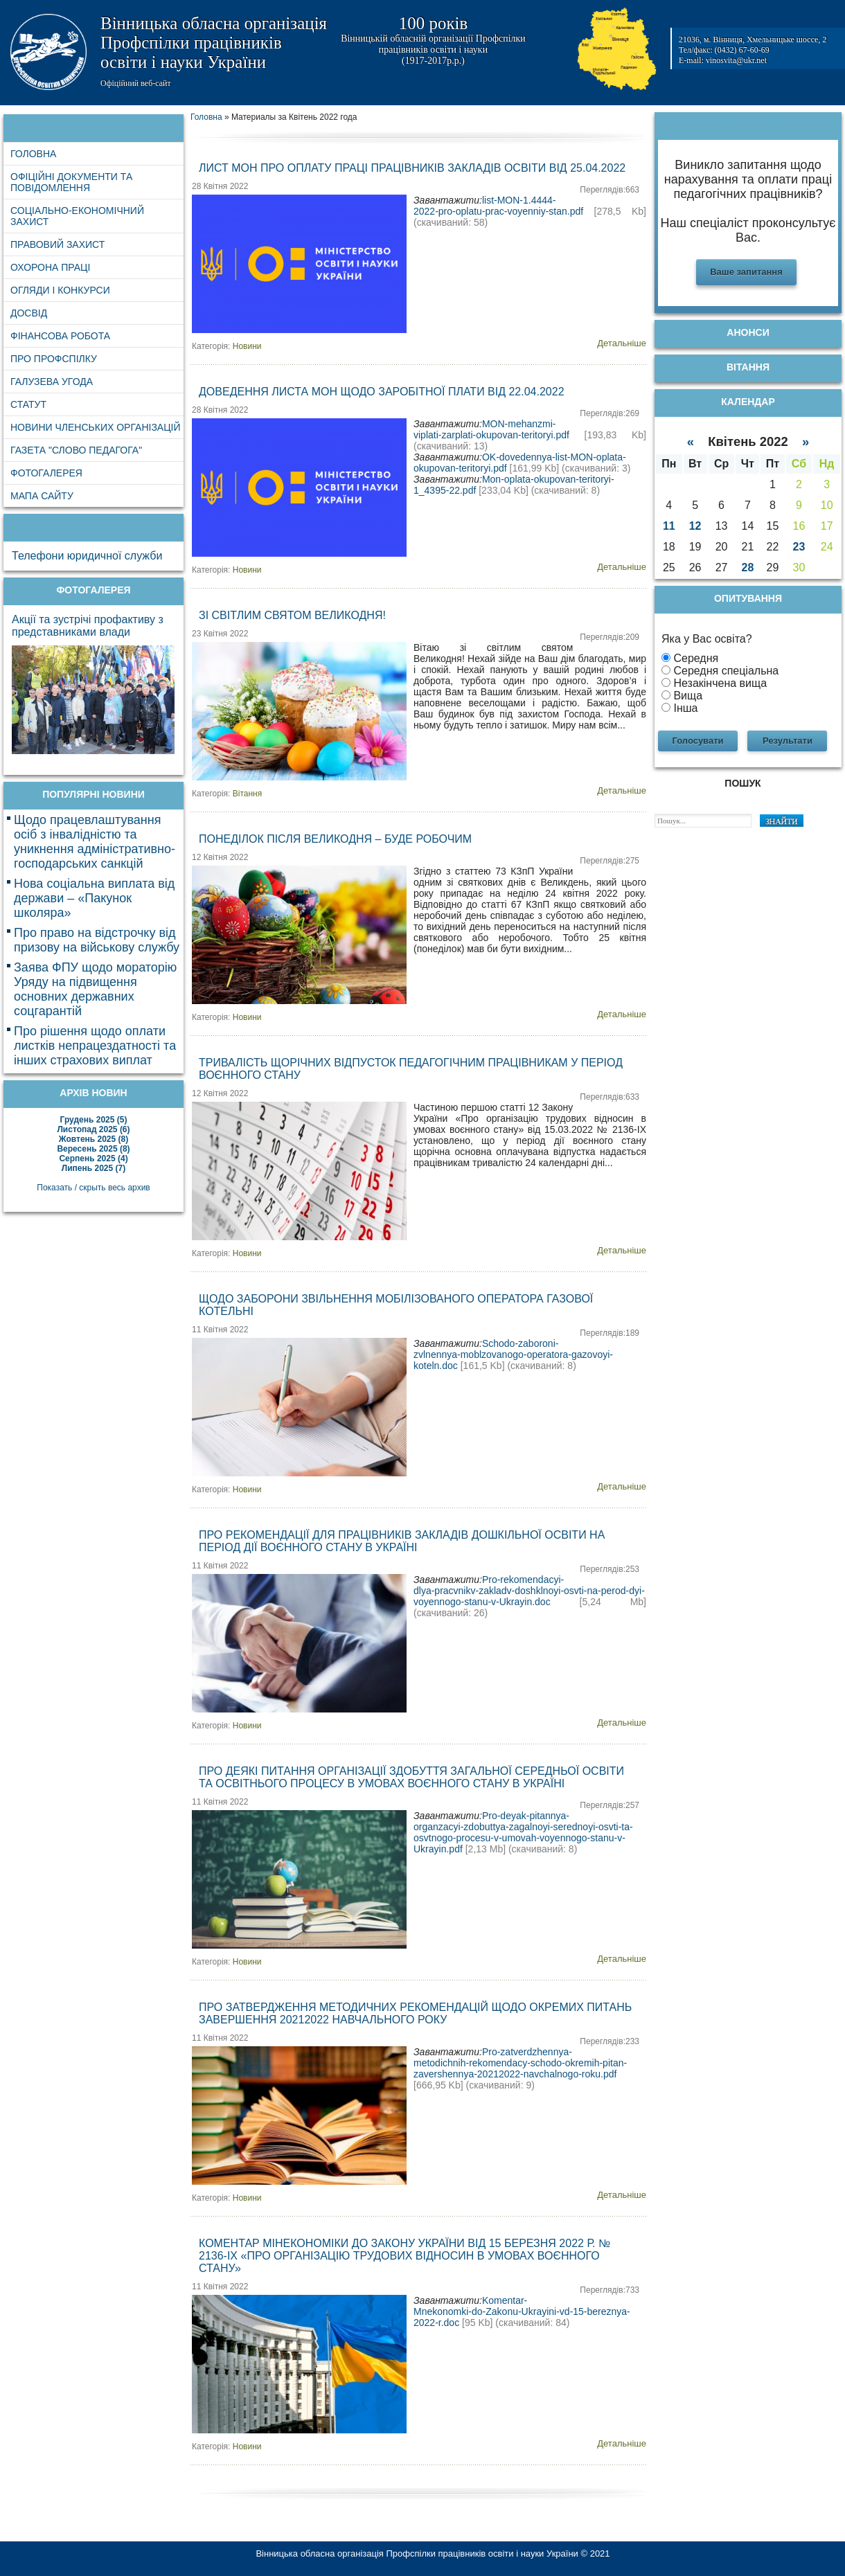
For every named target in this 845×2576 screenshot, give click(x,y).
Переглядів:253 (609, 1569)
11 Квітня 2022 (220, 1329)
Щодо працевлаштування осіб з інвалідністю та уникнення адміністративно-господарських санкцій (94, 841)
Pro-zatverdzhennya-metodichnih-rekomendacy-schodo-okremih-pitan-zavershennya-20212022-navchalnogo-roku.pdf (520, 2062)
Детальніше (621, 343)
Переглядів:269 (609, 413)
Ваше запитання (746, 272)
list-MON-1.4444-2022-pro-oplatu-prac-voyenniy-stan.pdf (498, 206)
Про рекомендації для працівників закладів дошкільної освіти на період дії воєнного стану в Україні (402, 1541)
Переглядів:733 (609, 2290)
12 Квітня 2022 (220, 857)
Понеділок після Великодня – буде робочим (335, 839)
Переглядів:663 (609, 190)
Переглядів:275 (609, 861)
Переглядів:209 (609, 637)
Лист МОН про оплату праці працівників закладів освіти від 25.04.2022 (412, 168)
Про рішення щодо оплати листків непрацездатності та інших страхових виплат (95, 1045)
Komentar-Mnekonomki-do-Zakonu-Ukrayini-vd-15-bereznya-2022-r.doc (521, 2311)
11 (669, 526)
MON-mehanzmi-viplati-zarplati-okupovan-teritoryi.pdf (491, 429)
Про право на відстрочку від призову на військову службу (96, 940)
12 (695, 526)
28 (748, 567)
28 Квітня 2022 (220, 186)
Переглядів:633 (609, 1097)
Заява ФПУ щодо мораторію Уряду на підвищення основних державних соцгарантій (95, 989)
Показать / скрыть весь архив (93, 1187)
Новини (247, 346)
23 (799, 547)
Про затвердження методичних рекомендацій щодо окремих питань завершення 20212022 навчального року (415, 2013)
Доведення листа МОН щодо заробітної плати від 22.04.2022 (381, 391)
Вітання (247, 793)
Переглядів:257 (609, 1805)
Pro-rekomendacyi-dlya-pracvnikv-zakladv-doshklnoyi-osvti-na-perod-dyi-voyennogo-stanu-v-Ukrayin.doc (529, 1590)
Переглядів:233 (609, 2041)
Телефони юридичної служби (87, 556)
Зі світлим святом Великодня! (292, 615)
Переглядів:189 (609, 1333)
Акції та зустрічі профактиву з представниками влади (87, 626)
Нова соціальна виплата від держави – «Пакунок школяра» (94, 898)
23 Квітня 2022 (220, 633)
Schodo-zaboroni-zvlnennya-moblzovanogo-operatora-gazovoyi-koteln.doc (513, 1354)
